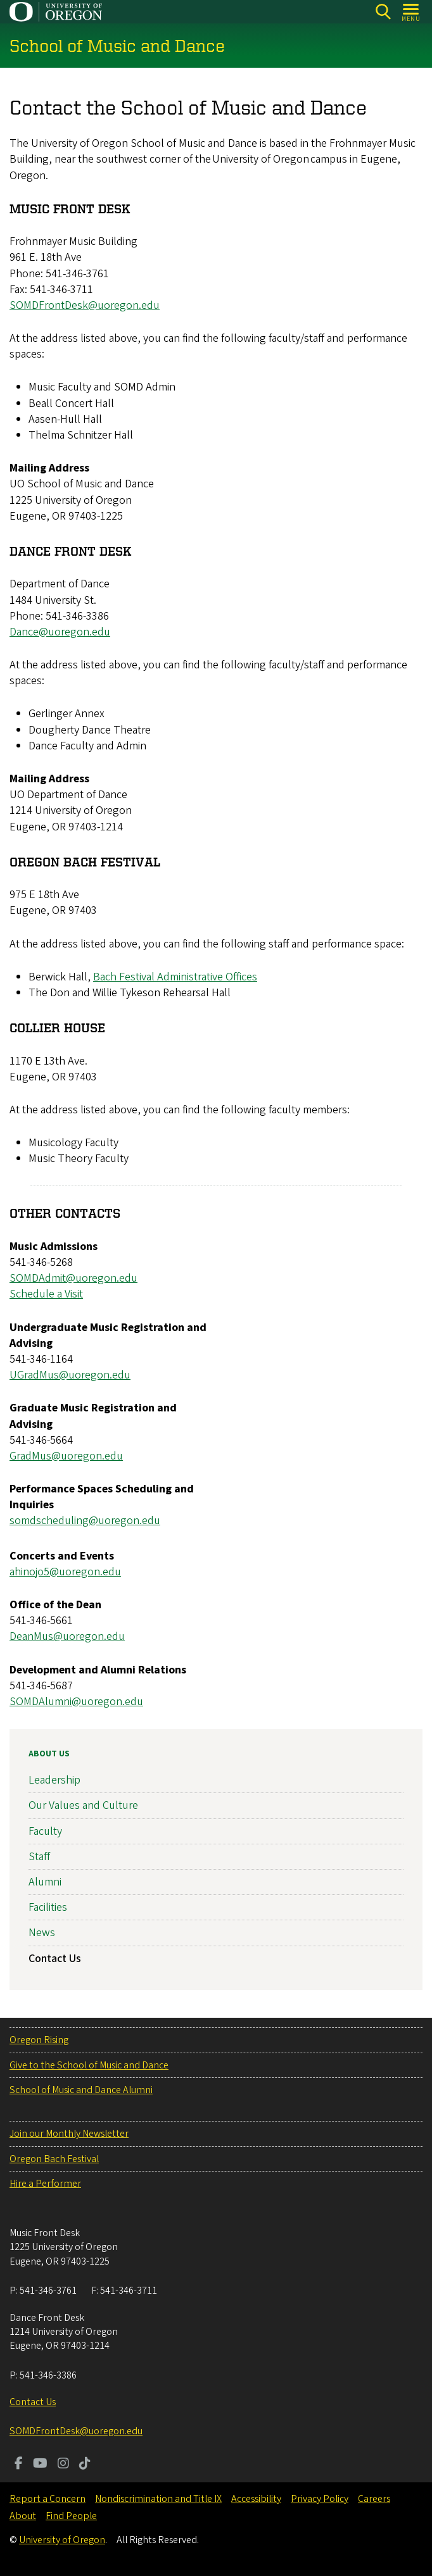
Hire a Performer (45, 2184)
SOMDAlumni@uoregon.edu (76, 1702)
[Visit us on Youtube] (40, 2465)
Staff (39, 1856)
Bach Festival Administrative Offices (175, 977)
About (23, 2516)
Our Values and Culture (83, 1805)
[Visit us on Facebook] (19, 2465)
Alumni (45, 1881)
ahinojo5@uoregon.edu (65, 1572)
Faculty (45, 1831)
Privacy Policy (319, 2499)
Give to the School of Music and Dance (89, 2065)
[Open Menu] (411, 12)
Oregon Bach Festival (54, 2159)
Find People (71, 2516)
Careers (374, 2499)
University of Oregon (62, 2540)
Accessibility (256, 2499)
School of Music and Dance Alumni (81, 2090)
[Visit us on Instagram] (63, 2465)
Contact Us (55, 1958)
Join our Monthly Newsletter (69, 2134)
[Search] (383, 12)
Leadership (54, 1780)
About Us (49, 1754)
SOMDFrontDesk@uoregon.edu (85, 305)
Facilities (48, 1907)
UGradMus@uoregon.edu (70, 1376)
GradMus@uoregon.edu (66, 1456)
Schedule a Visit (46, 1295)
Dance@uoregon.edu (60, 632)
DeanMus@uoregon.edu (67, 1637)
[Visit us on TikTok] (85, 2465)
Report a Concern (48, 2499)
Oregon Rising (39, 2040)
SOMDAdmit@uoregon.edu (73, 1279)
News (42, 1933)
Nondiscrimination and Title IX (158, 2499)
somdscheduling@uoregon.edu (85, 1521)
